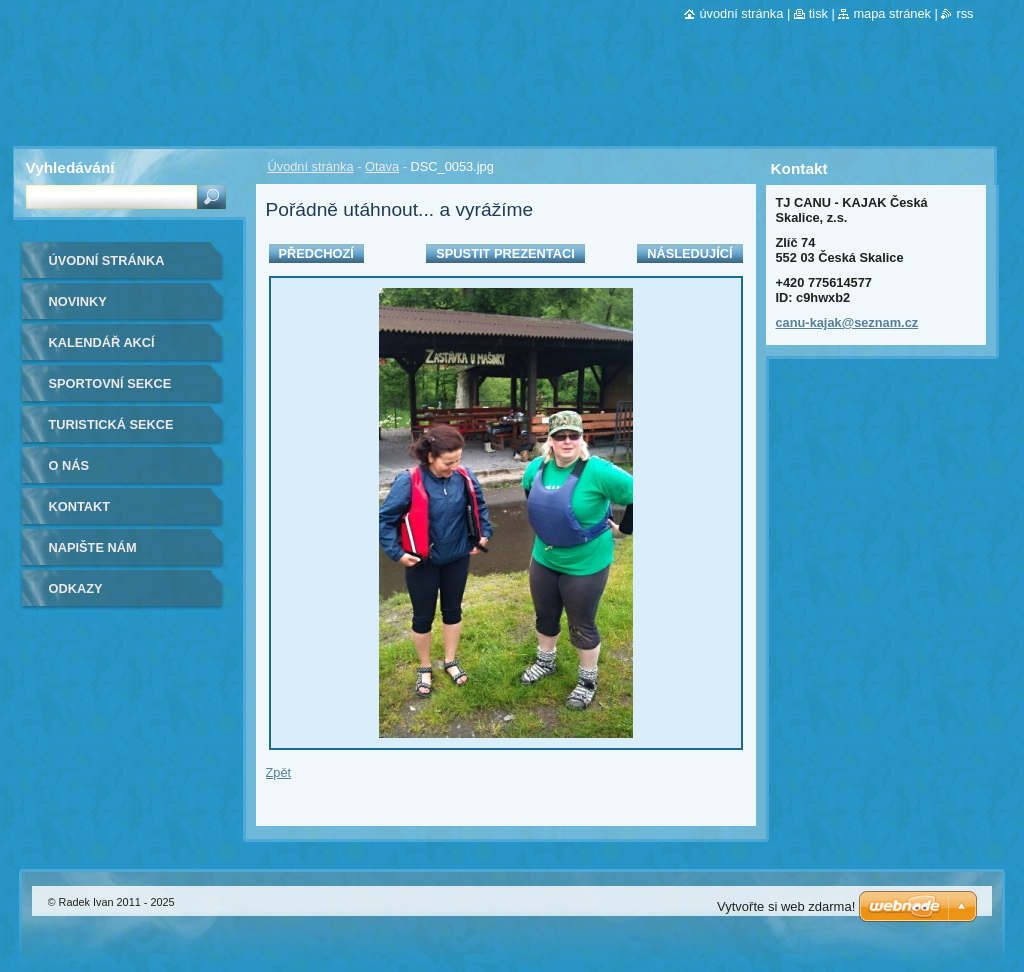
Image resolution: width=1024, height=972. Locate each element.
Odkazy (76, 588)
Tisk (818, 13)
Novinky (78, 301)
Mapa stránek (892, 13)
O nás (69, 465)
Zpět (279, 772)
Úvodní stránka (311, 166)
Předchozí (316, 253)
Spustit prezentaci (505, 253)
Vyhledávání (70, 167)
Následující (689, 253)
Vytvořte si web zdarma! (786, 906)
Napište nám (93, 547)
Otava (382, 166)
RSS (964, 13)
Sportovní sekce (110, 383)
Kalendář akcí (102, 342)
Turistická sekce (111, 424)
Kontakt (80, 506)
